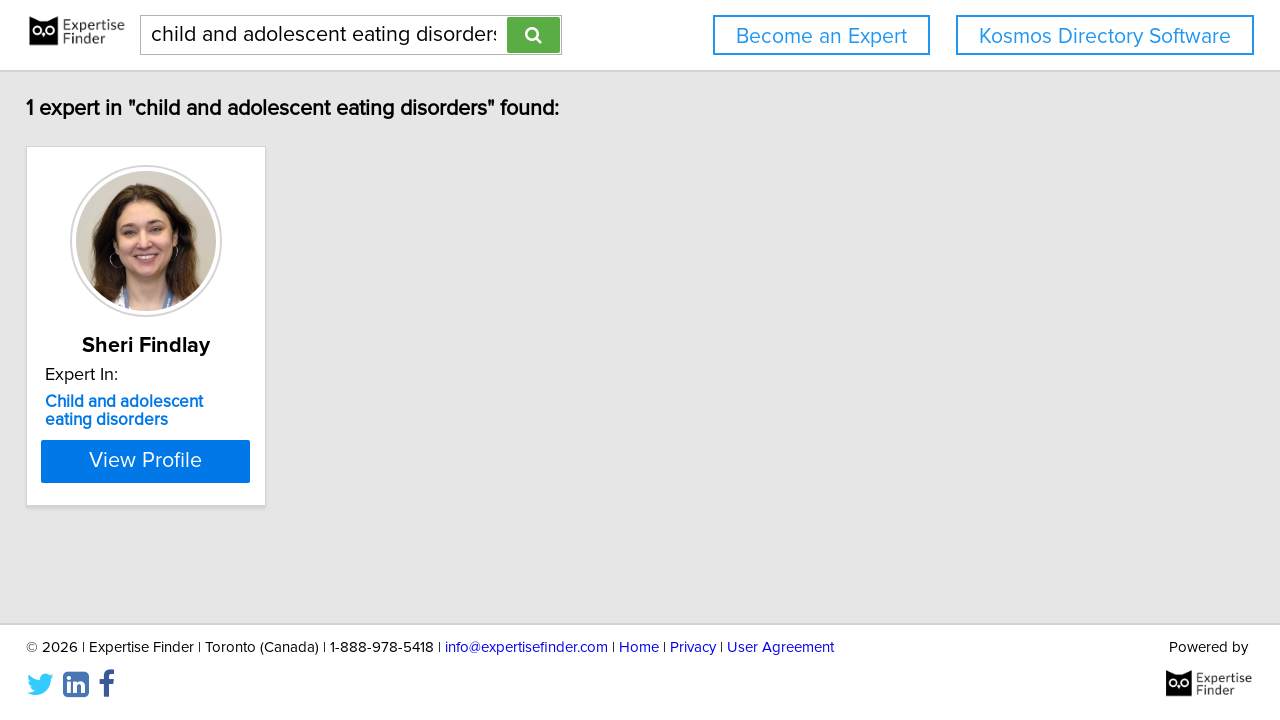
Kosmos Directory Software (1105, 36)
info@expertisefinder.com (526, 647)
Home (639, 647)
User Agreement (780, 647)
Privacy (693, 647)
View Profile (185, 461)
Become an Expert (821, 36)
